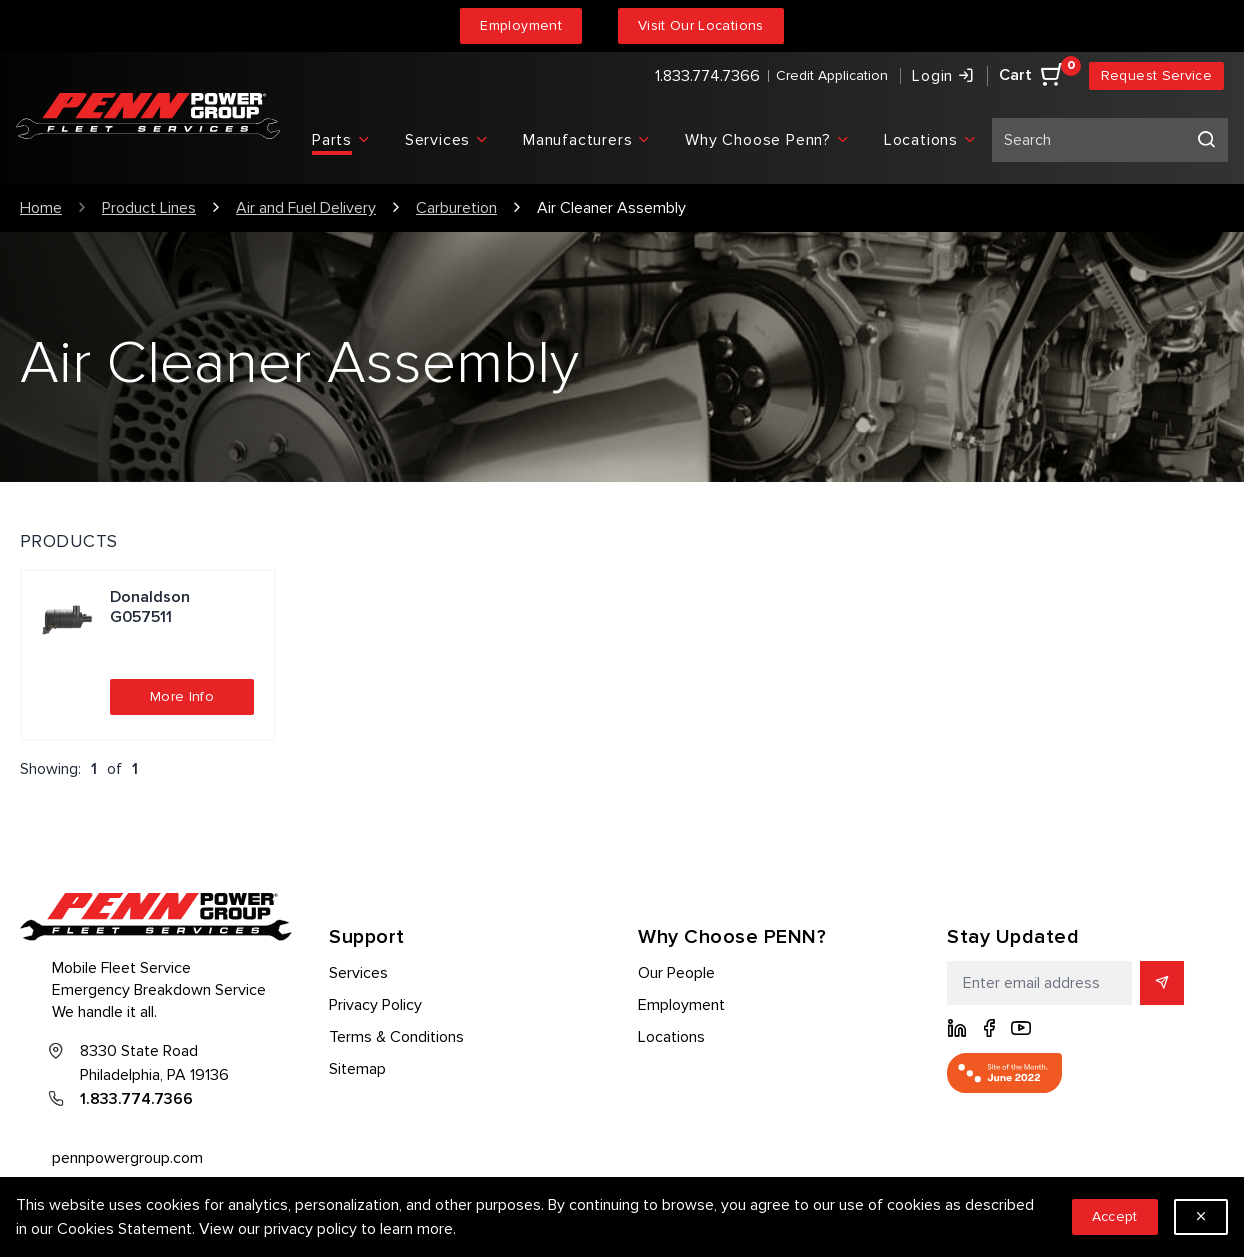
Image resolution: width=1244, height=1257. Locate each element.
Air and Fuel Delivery (306, 208)
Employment (521, 25)
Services (358, 973)
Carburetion (456, 208)
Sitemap (357, 1069)
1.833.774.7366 (707, 76)
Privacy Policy (375, 1005)
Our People (676, 973)
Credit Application (832, 75)
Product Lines (149, 208)
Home (41, 208)
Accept (1115, 1216)
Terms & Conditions (396, 1037)
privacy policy (310, 1229)
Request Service (1156, 75)
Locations (671, 1037)
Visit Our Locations (701, 25)
